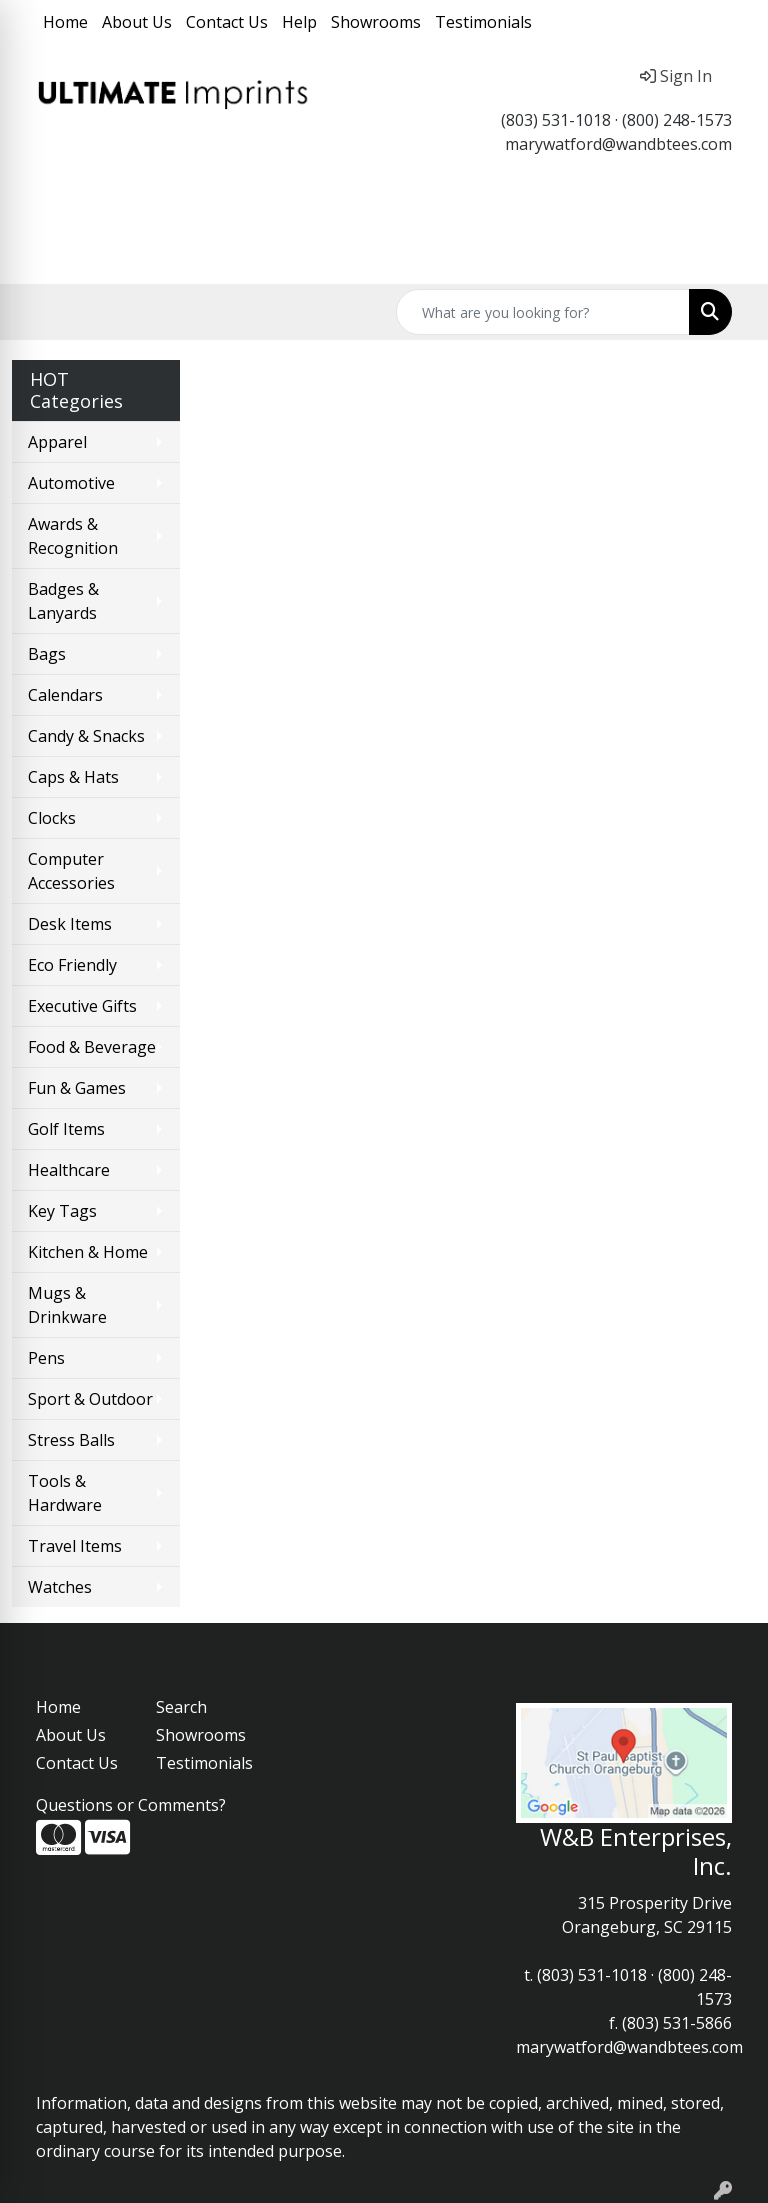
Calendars (65, 695)
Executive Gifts (82, 1006)
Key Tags (62, 1211)
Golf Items (66, 1129)
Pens (46, 1358)
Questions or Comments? (131, 1805)
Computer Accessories (71, 871)
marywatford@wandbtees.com (618, 144)
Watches (60, 1587)
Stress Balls (71, 1440)
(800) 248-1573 (677, 120)
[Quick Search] (543, 312)
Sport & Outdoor (90, 1399)
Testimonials (483, 22)
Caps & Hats (73, 777)
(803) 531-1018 (556, 120)
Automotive (71, 483)
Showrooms (376, 22)
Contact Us (227, 22)
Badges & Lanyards (63, 601)
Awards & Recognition (73, 536)
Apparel (57, 442)
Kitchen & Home (88, 1252)
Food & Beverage (92, 1047)
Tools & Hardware (65, 1493)
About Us (137, 22)
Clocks (52, 818)
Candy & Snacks (86, 736)
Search (181, 1707)
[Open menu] (728, 255)
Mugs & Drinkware (67, 1305)
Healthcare (69, 1170)
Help (299, 22)
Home (65, 22)
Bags (47, 654)
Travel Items (75, 1546)
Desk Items (70, 924)
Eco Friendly (72, 965)
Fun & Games (77, 1088)
